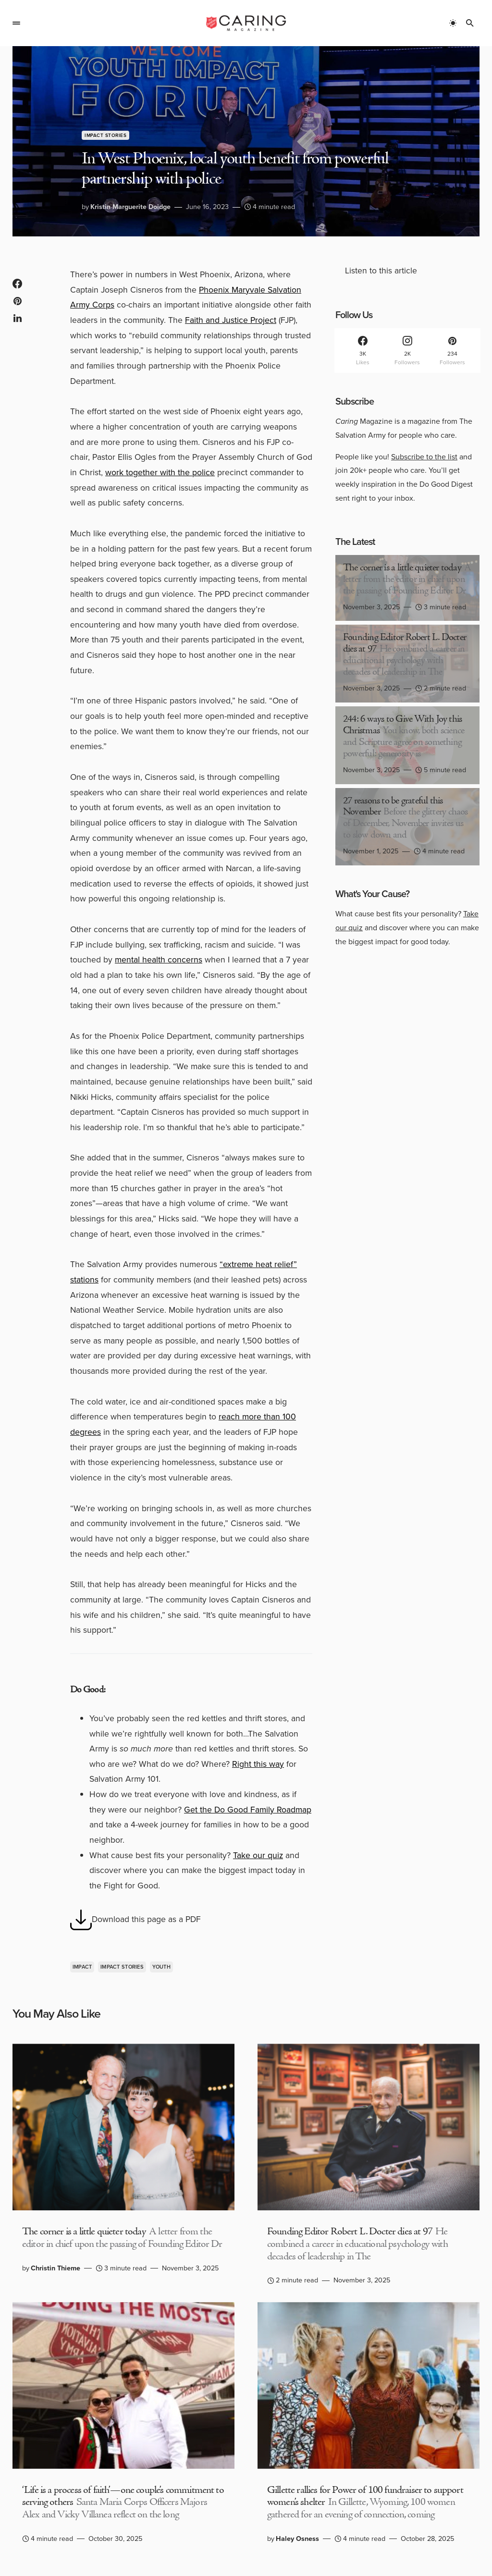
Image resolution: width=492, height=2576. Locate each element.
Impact (82, 1967)
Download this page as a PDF (135, 1920)
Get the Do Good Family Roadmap (247, 1809)
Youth (161, 1967)
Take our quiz (258, 1855)
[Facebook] (362, 350)
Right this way (258, 1764)
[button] (16, 23)
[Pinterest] (452, 350)
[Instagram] (407, 350)
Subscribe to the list (424, 456)
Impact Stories (105, 135)
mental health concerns (158, 959)
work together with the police (160, 472)
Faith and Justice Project (230, 320)
